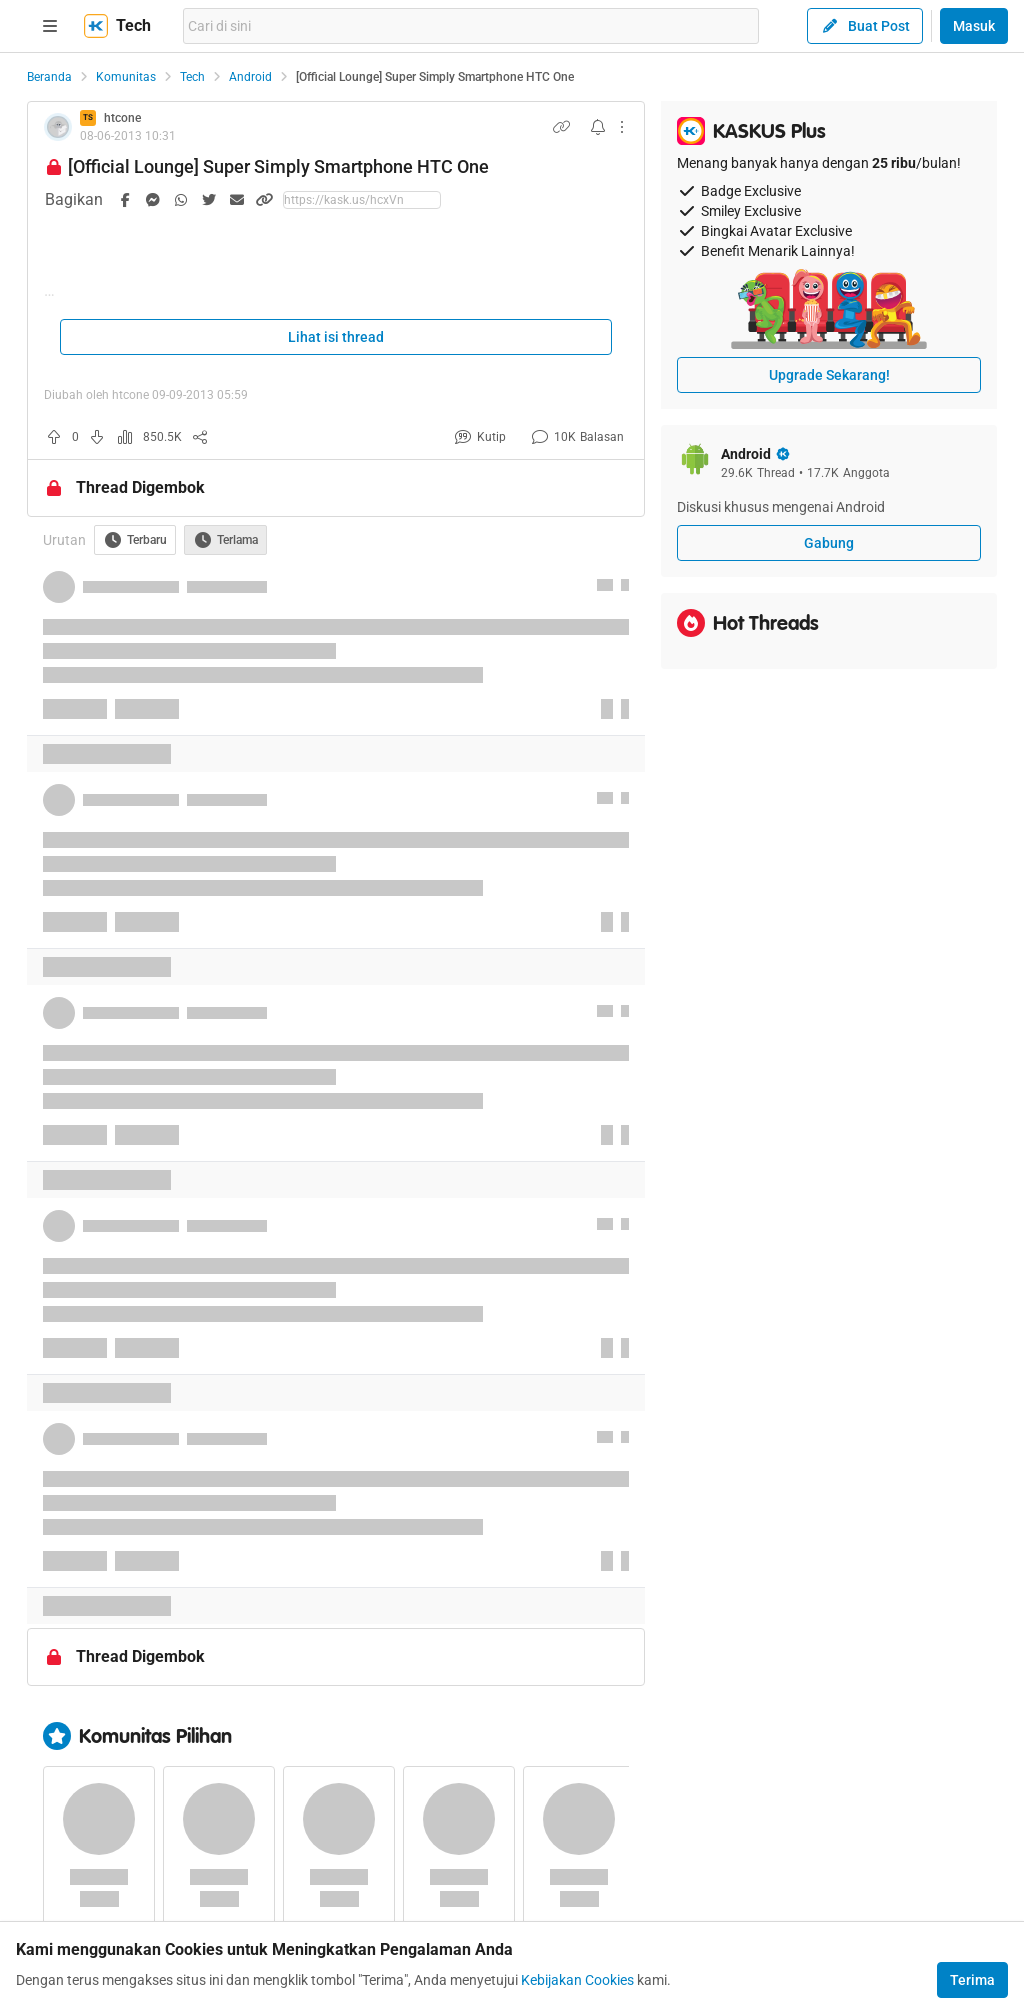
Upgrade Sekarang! (829, 375)
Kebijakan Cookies (577, 1980)
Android (250, 77)
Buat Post (865, 26)
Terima (972, 1980)
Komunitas (126, 77)
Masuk (974, 26)
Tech (192, 77)
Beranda (49, 77)
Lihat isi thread (336, 337)
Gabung (829, 543)
